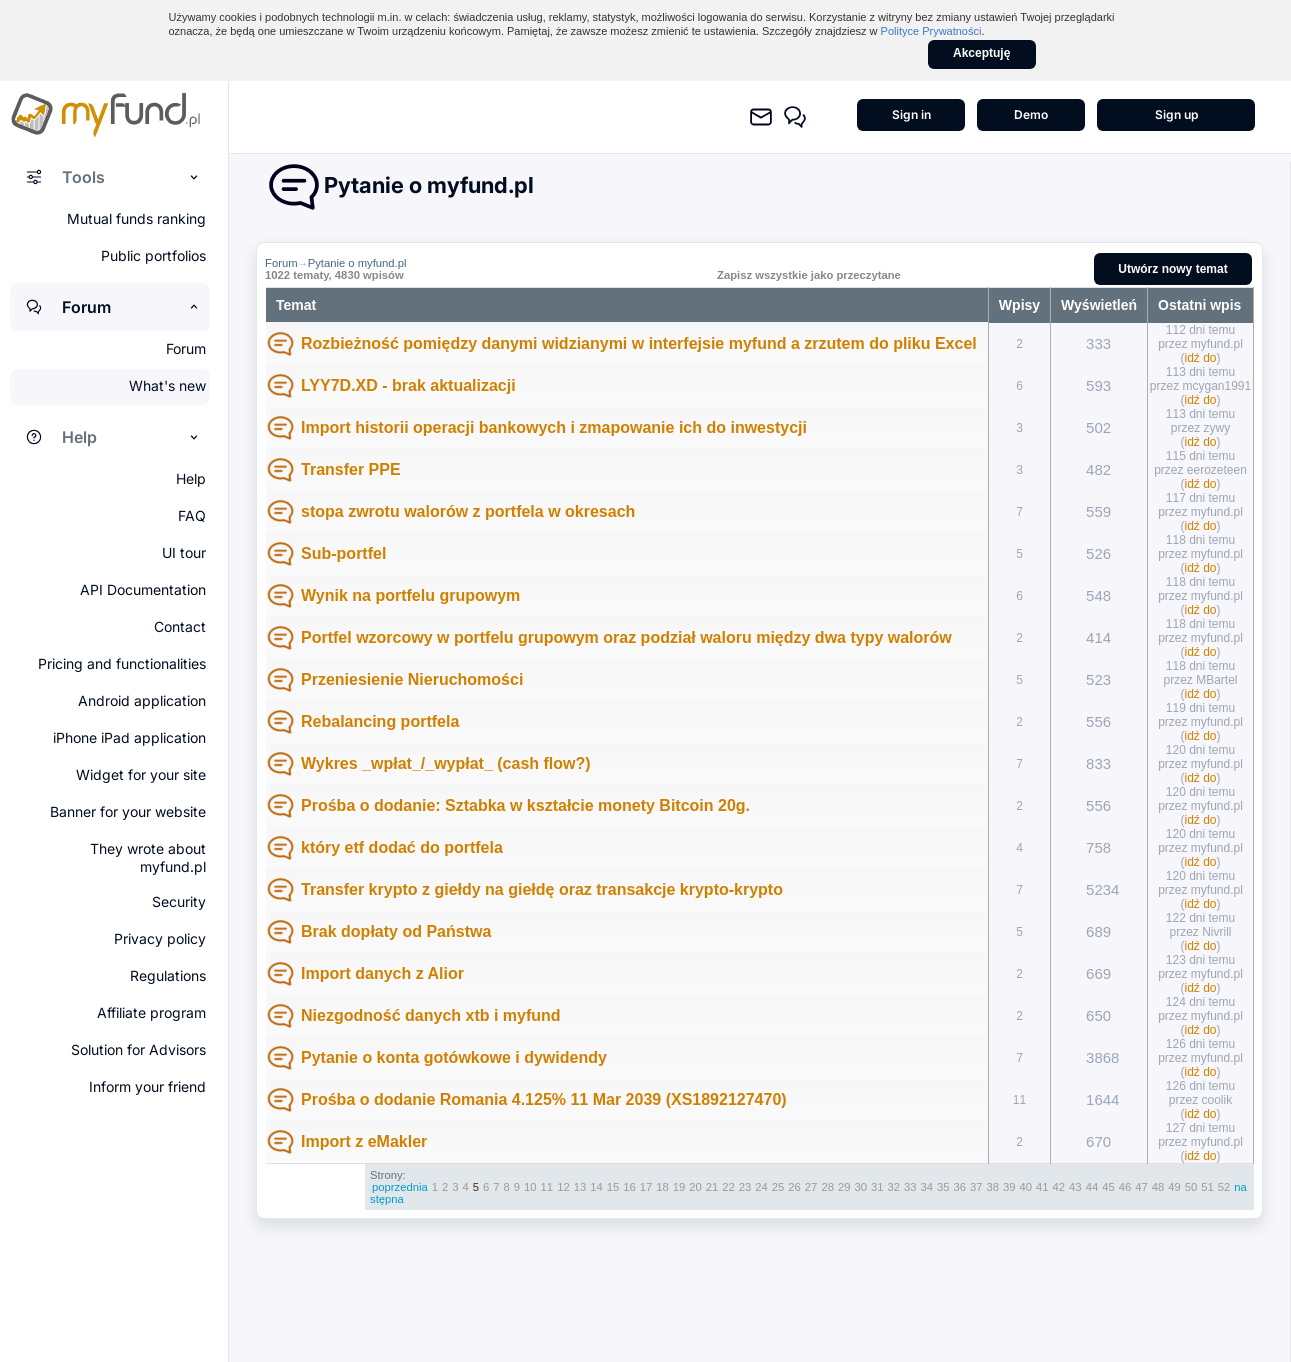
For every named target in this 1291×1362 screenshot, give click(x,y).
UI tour (184, 552)
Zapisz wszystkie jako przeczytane (809, 275)
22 (728, 1187)
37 (976, 1187)
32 (893, 1187)
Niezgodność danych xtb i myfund (431, 1015)
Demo (1031, 114)
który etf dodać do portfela (402, 847)
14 (596, 1187)
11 (547, 1187)
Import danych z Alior (382, 973)
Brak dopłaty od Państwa (396, 931)
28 (827, 1187)
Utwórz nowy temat (1172, 269)
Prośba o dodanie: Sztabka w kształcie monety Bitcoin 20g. (525, 805)
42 (1059, 1187)
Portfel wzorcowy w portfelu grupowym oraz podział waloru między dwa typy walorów (626, 637)
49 (1174, 1187)
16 (629, 1187)
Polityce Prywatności (931, 31)
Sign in (911, 114)
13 (580, 1187)
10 (530, 1187)
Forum (281, 263)
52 (1224, 1187)
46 (1125, 1187)
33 (910, 1187)
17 (646, 1187)
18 (662, 1187)
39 (1009, 1187)
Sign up (1176, 114)
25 (778, 1187)
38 (993, 1187)
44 (1092, 1187)
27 (811, 1187)
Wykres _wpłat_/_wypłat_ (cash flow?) (446, 763)
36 (960, 1187)
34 (926, 1187)
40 (1026, 1187)
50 (1191, 1187)
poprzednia (400, 1187)
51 (1207, 1187)
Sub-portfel (343, 553)
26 (794, 1187)
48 (1158, 1187)
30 (860, 1187)
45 (1108, 1187)
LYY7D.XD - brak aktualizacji (408, 385)
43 (1075, 1187)
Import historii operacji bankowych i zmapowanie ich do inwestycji (554, 427)
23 (745, 1187)
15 (613, 1187)
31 (877, 1187)
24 (761, 1187)
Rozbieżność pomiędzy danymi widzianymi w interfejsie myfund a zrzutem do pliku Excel (639, 343)
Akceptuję (981, 53)
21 (712, 1187)
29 (844, 1187)
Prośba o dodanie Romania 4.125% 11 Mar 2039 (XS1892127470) (544, 1099)
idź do (1201, 358)
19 (679, 1187)
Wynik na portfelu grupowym (410, 595)
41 (1042, 1187)
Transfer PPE (351, 469)
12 (563, 1187)
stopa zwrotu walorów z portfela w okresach (468, 511)
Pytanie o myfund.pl (357, 263)
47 (1141, 1187)
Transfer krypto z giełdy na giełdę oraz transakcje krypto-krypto (542, 889)
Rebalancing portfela (380, 721)
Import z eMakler (364, 1141)
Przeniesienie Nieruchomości (412, 679)
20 (695, 1187)
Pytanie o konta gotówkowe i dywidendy (454, 1057)
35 (943, 1187)
